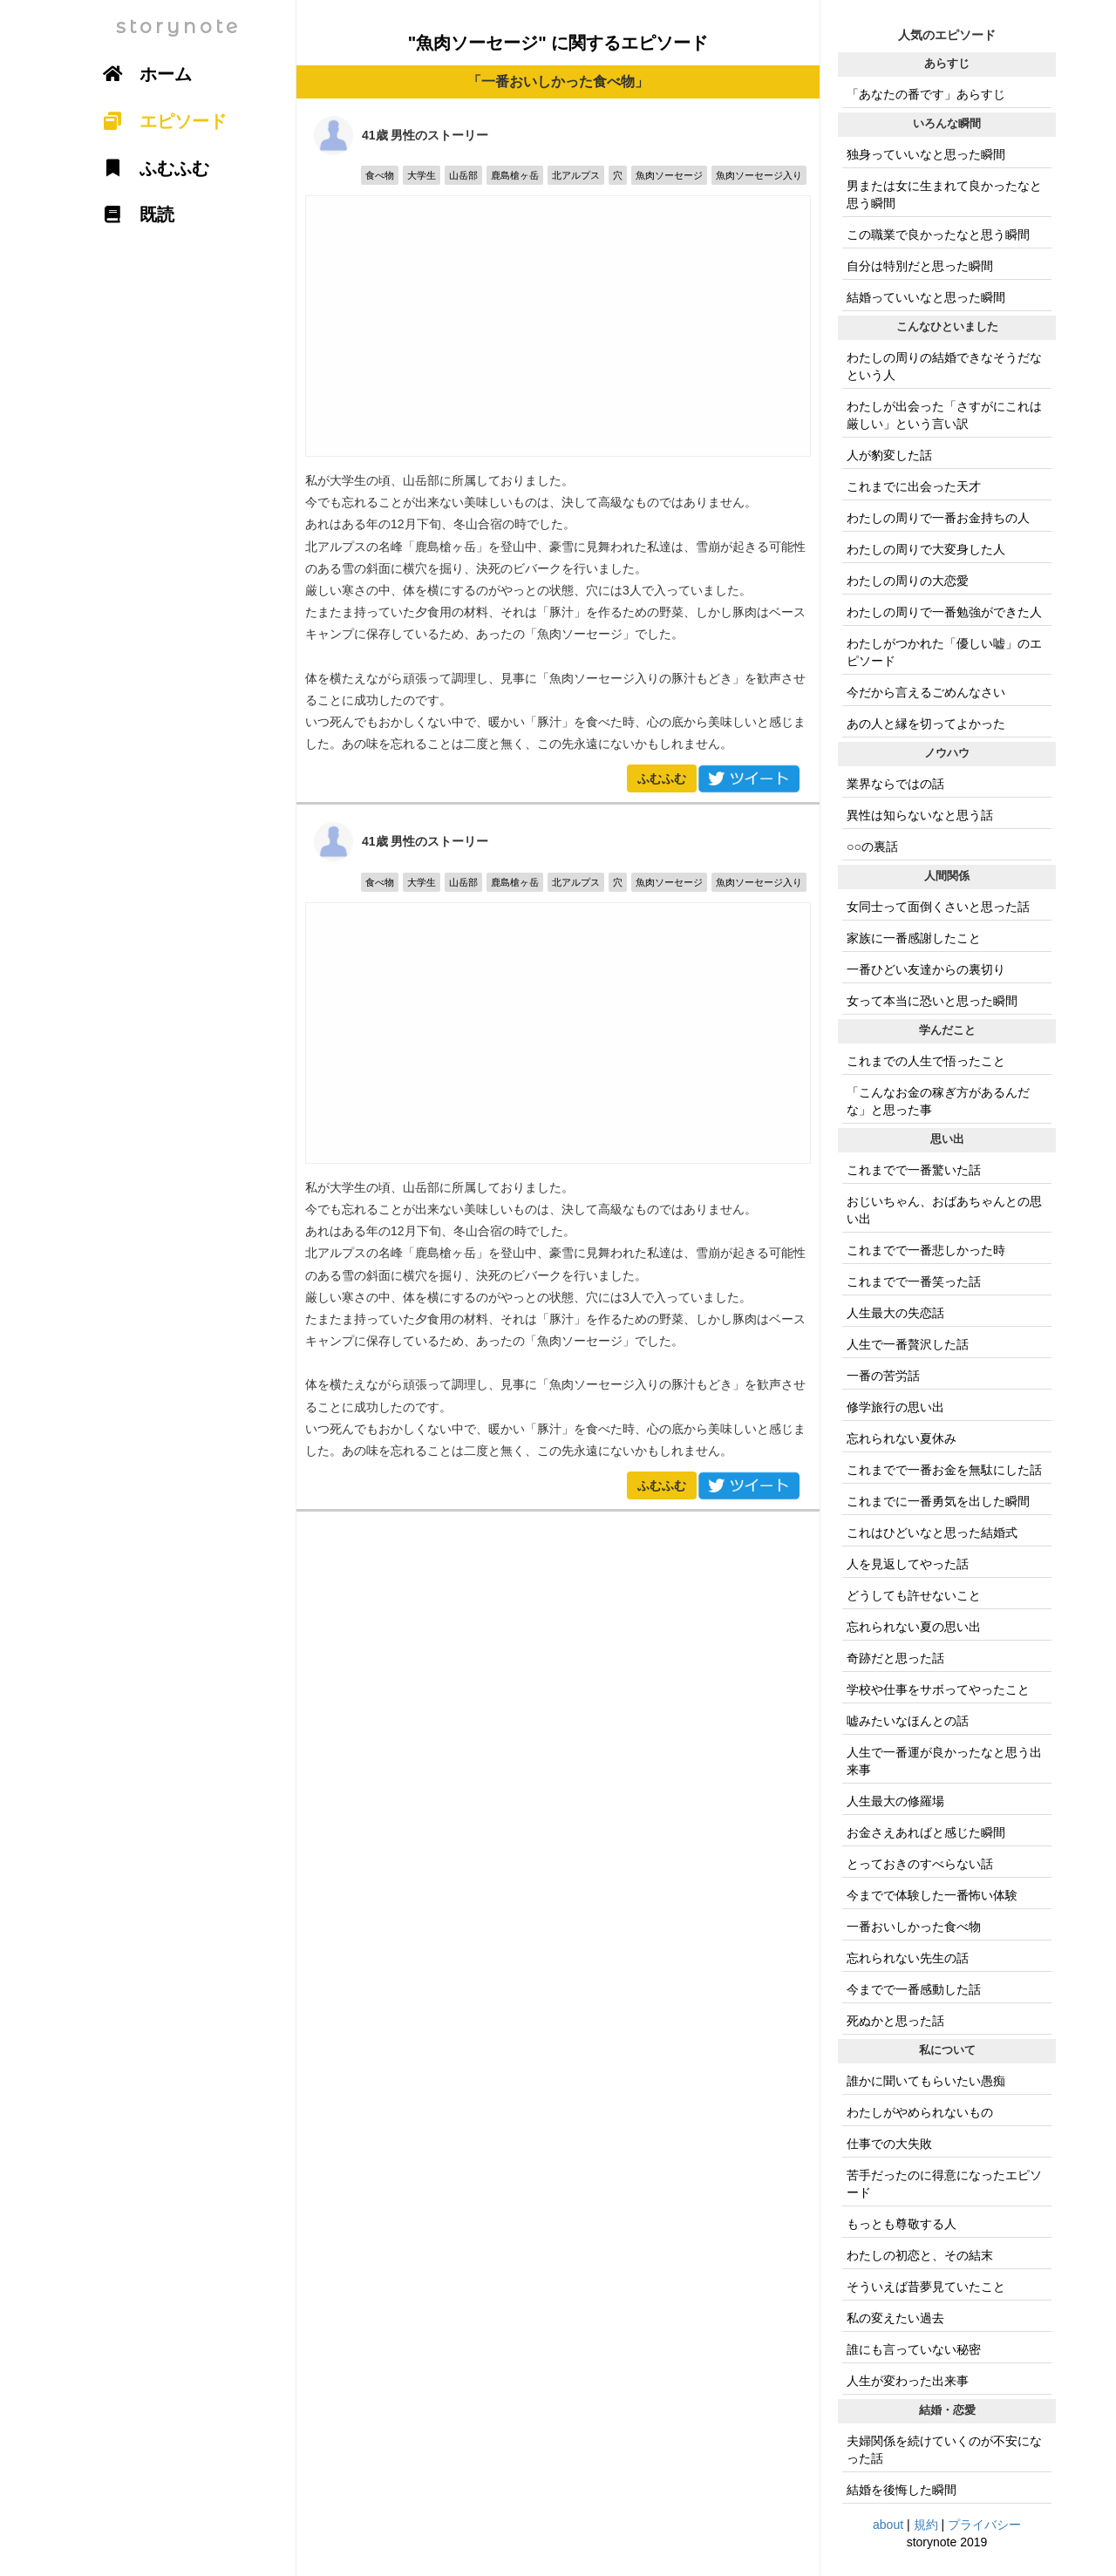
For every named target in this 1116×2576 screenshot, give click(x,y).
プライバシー (984, 2525)
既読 (132, 214)
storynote (178, 26)
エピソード (159, 121)
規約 (926, 2525)
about (888, 2525)
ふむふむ (661, 778)
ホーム (141, 74)
